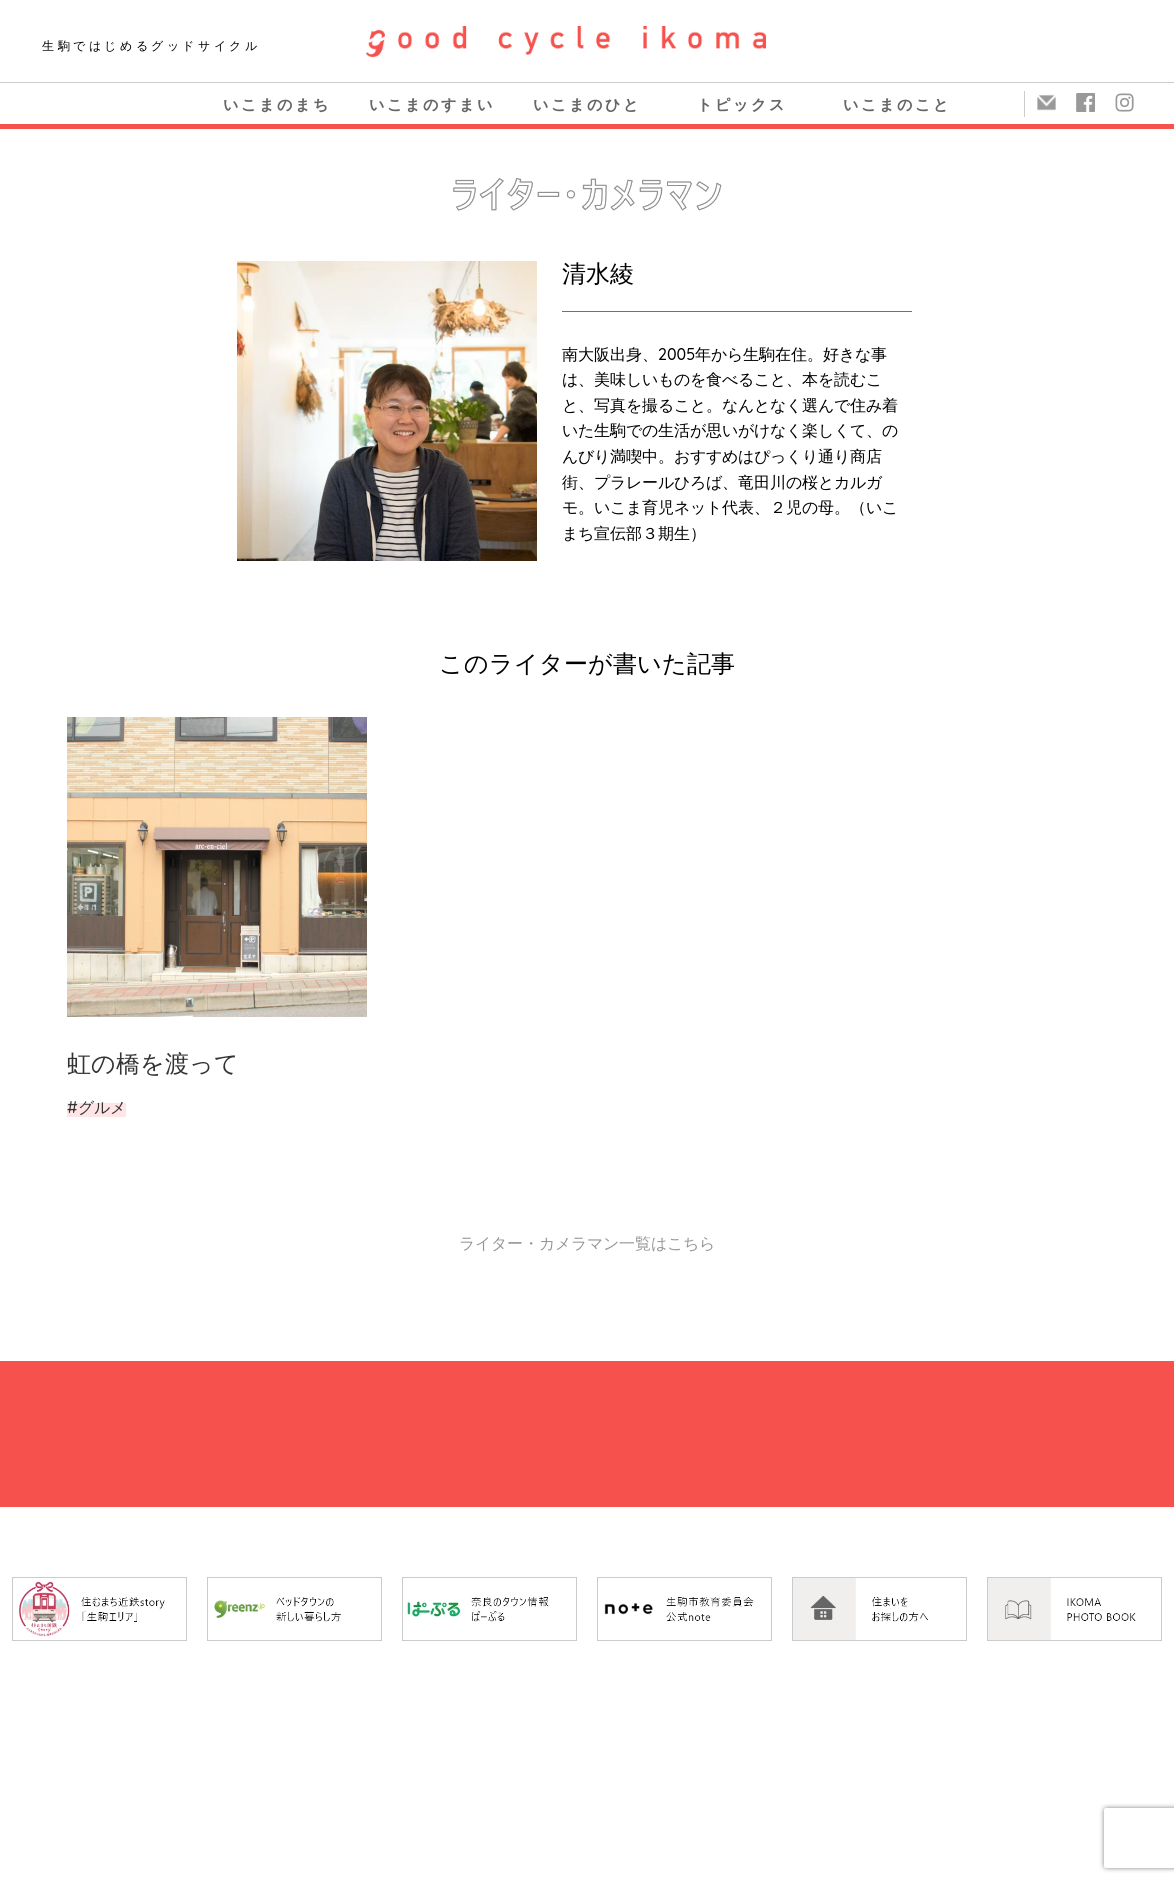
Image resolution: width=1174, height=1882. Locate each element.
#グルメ (96, 1107)
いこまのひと (587, 104)
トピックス (742, 104)
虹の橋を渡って (153, 1063)
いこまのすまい (432, 104)
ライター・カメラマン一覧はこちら (587, 1243)
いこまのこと (897, 104)
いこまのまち (277, 104)
